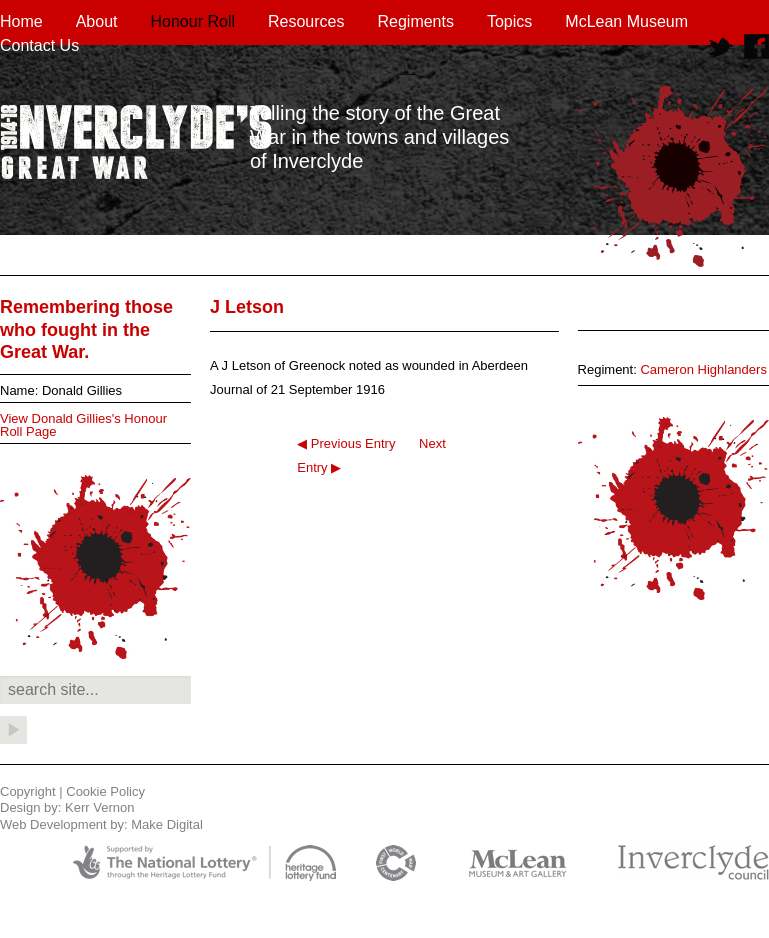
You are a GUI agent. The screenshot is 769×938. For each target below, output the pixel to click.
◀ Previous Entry (346, 443)
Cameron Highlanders (703, 369)
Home (21, 21)
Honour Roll (193, 21)
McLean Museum (626, 21)
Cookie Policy (105, 791)
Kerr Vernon (99, 807)
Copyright (28, 791)
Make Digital (167, 824)
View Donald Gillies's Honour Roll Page (83, 425)
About (97, 21)
